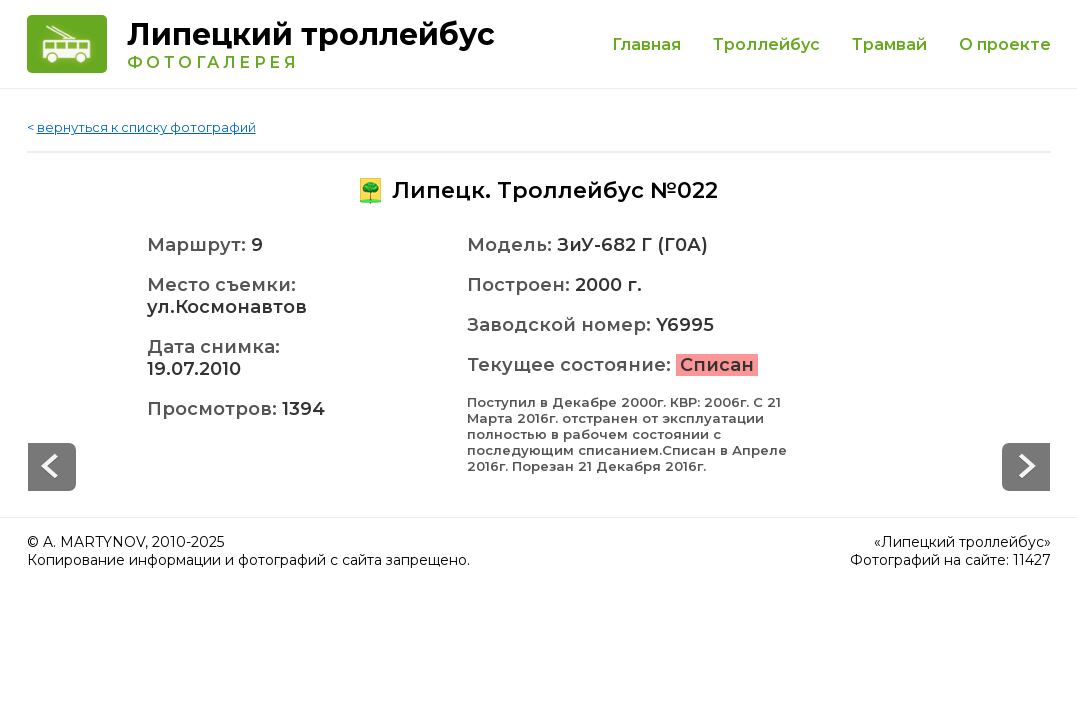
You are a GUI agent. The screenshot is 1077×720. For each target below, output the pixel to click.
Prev (1026, 467)
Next (52, 467)
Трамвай (889, 44)
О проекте (1005, 44)
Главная (646, 44)
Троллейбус (766, 44)
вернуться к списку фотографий (146, 127)
